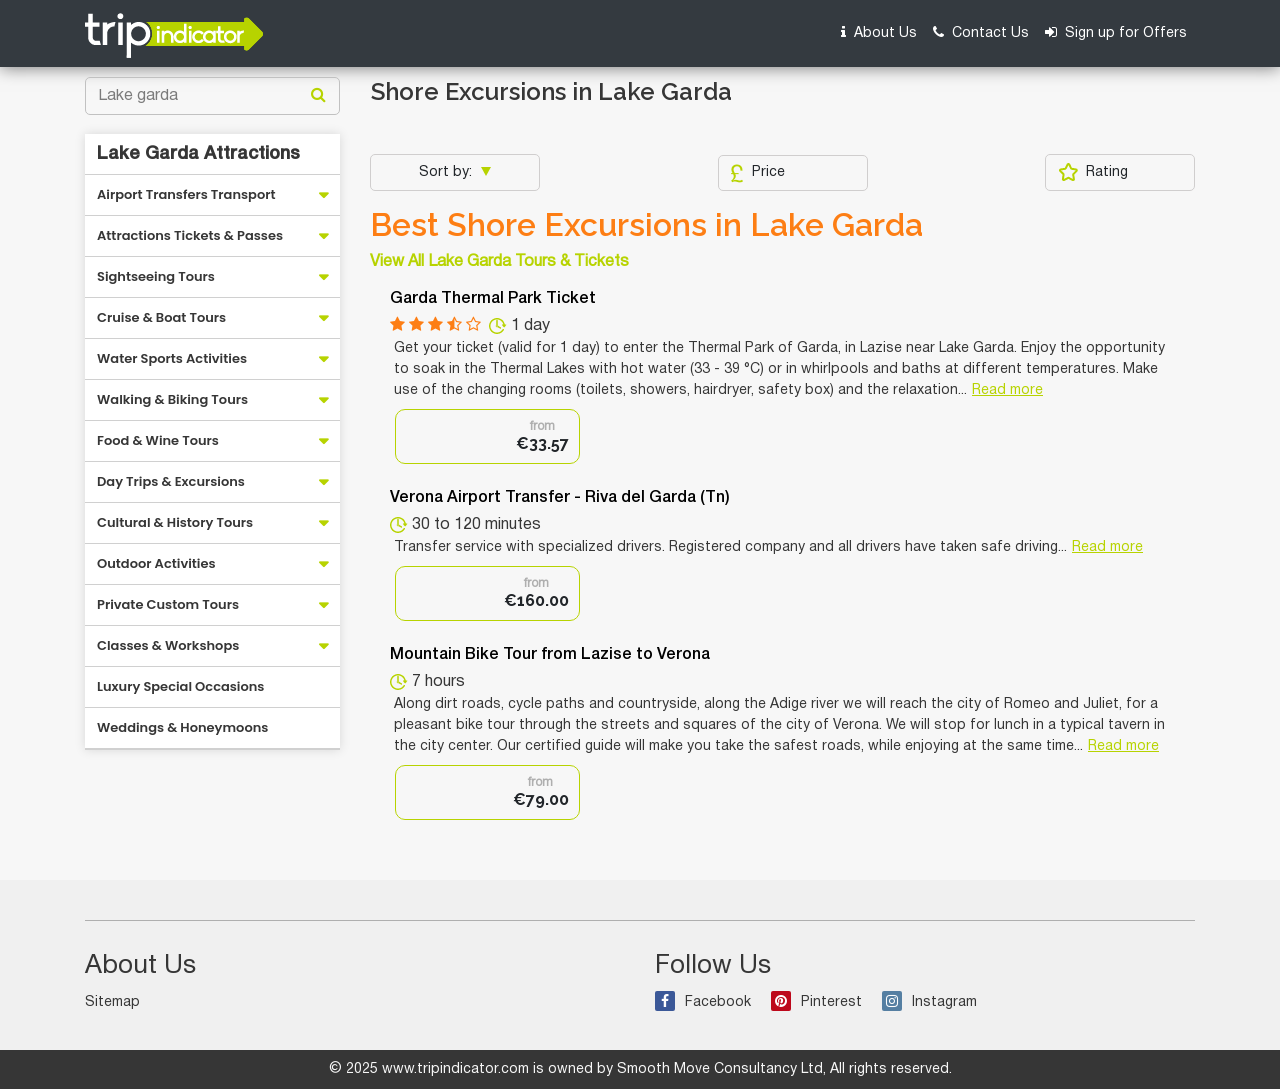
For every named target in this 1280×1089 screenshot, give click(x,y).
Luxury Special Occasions (180, 686)
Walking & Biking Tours (172, 399)
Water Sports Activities (172, 358)
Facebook (703, 1002)
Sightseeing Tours (156, 276)
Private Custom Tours (168, 604)
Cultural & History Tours (175, 522)
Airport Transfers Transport (186, 194)
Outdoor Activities (156, 563)
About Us (879, 32)
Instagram (929, 1002)
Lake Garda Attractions (198, 154)
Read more (1007, 390)
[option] (487, 436)
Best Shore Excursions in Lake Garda (646, 225)
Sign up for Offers (1116, 32)
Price (757, 173)
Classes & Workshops (168, 645)
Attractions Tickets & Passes (190, 235)
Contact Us (981, 32)
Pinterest (816, 1002)
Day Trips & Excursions (171, 481)
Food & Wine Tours (158, 440)
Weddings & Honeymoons (182, 727)
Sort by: (447, 172)
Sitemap (112, 1002)
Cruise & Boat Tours (161, 317)
